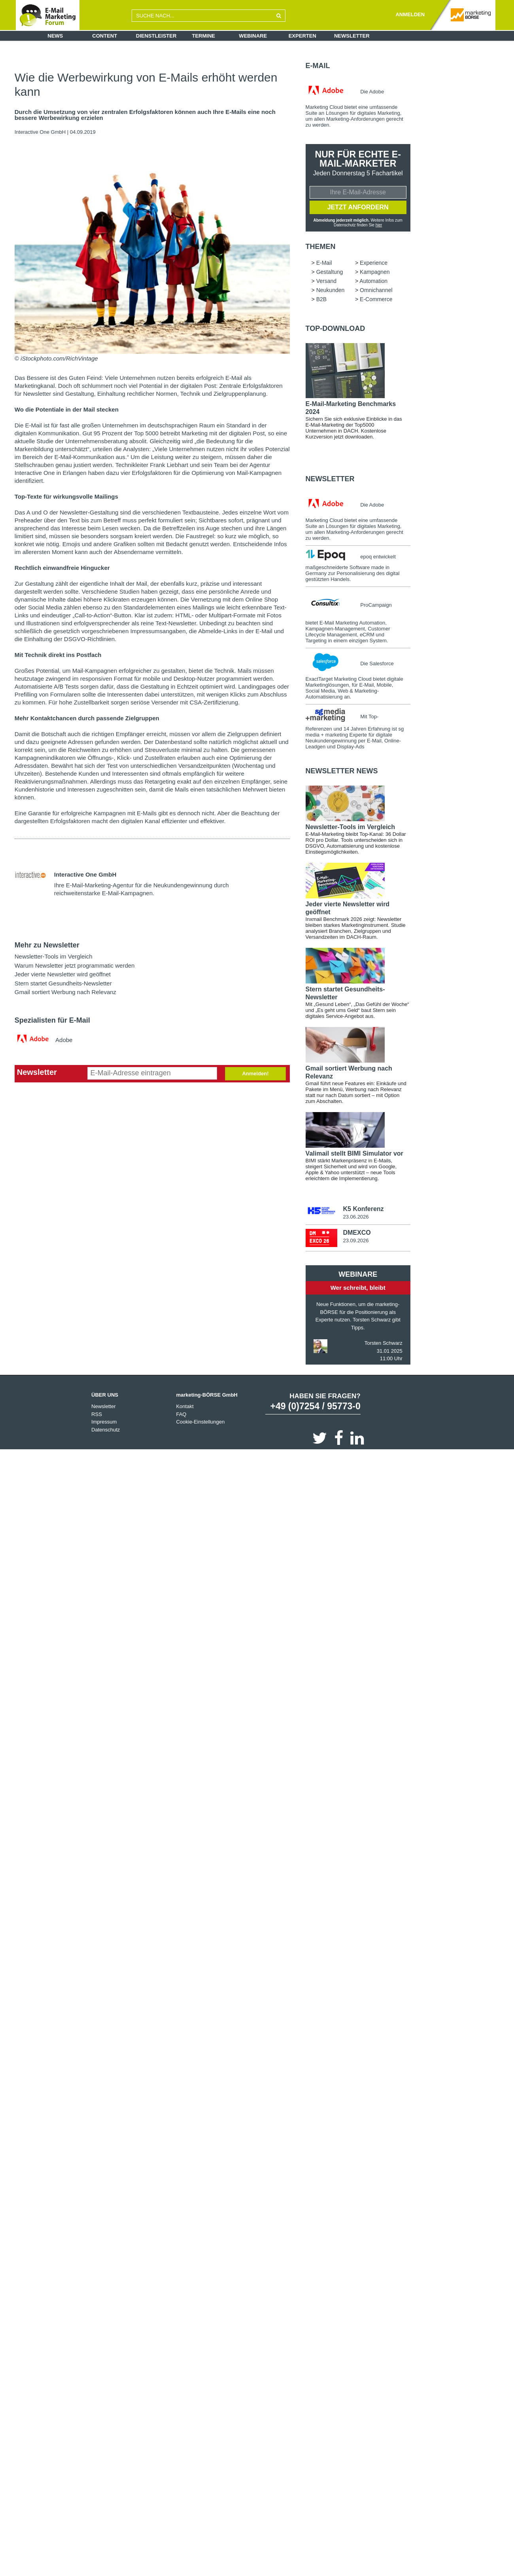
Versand (326, 281)
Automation (373, 281)
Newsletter (352, 36)
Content (104, 36)
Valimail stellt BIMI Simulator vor (354, 1153)
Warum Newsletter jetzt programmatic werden (75, 965)
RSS (96, 1414)
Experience (373, 263)
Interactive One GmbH (40, 132)
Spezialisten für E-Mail (52, 1020)
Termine (203, 36)
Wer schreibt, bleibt (358, 1287)
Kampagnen (375, 272)
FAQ (181, 1414)
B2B (321, 299)
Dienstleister (156, 36)
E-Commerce (376, 299)
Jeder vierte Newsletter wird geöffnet (63, 974)
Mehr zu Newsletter (47, 945)
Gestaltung (329, 272)
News (55, 36)
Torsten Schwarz (384, 1343)
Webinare (253, 36)
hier (379, 225)
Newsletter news (342, 771)
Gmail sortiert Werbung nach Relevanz (65, 992)
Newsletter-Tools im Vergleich (54, 956)
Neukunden (330, 290)
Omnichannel (376, 290)
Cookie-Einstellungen (200, 1422)
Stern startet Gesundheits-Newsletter (63, 983)
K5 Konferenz (363, 1208)
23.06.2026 (355, 1217)
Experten (302, 36)
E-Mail (318, 66)
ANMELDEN (410, 14)
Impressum (104, 1422)
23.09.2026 (355, 1240)
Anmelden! (255, 1073)
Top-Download (335, 328)
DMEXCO (356, 1232)
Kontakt (184, 1406)
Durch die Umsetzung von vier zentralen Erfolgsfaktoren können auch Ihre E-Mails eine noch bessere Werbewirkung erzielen (145, 115)
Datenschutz (105, 1430)
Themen (321, 247)
